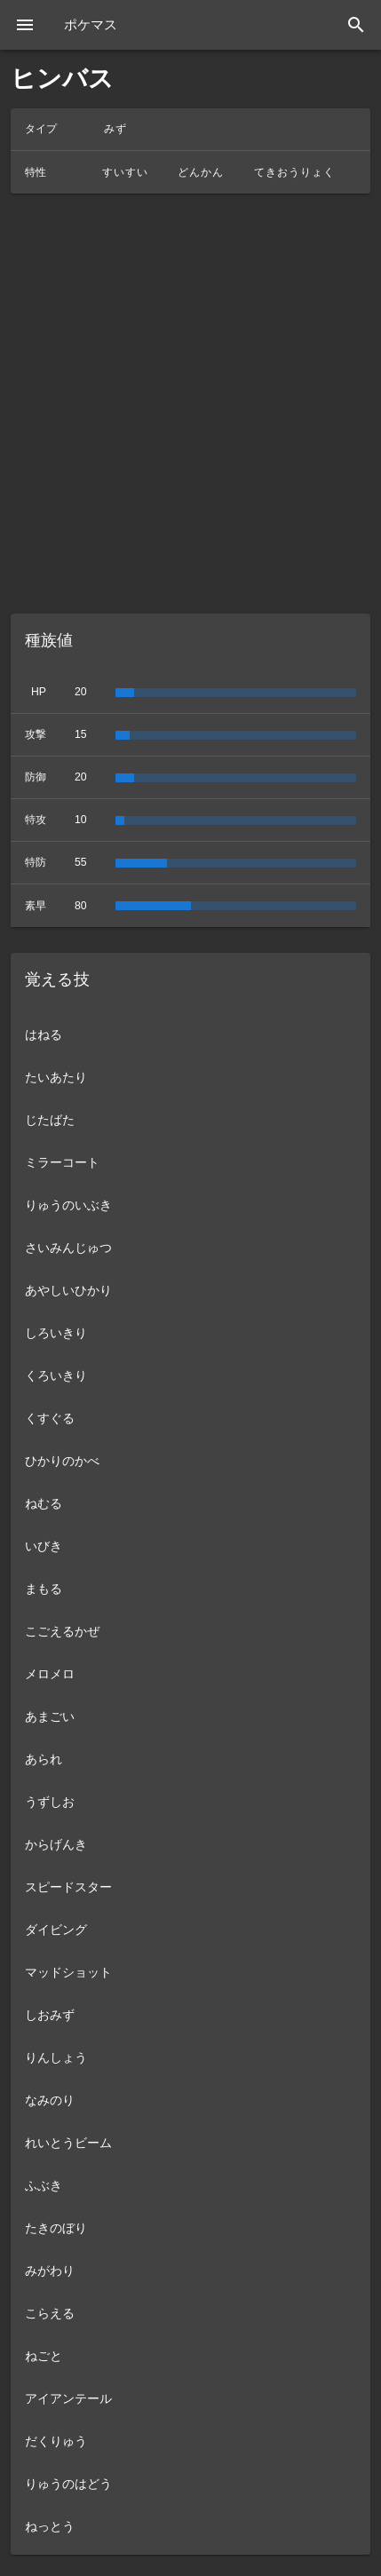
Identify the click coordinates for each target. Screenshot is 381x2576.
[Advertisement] (190, 403)
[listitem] (190, 1034)
